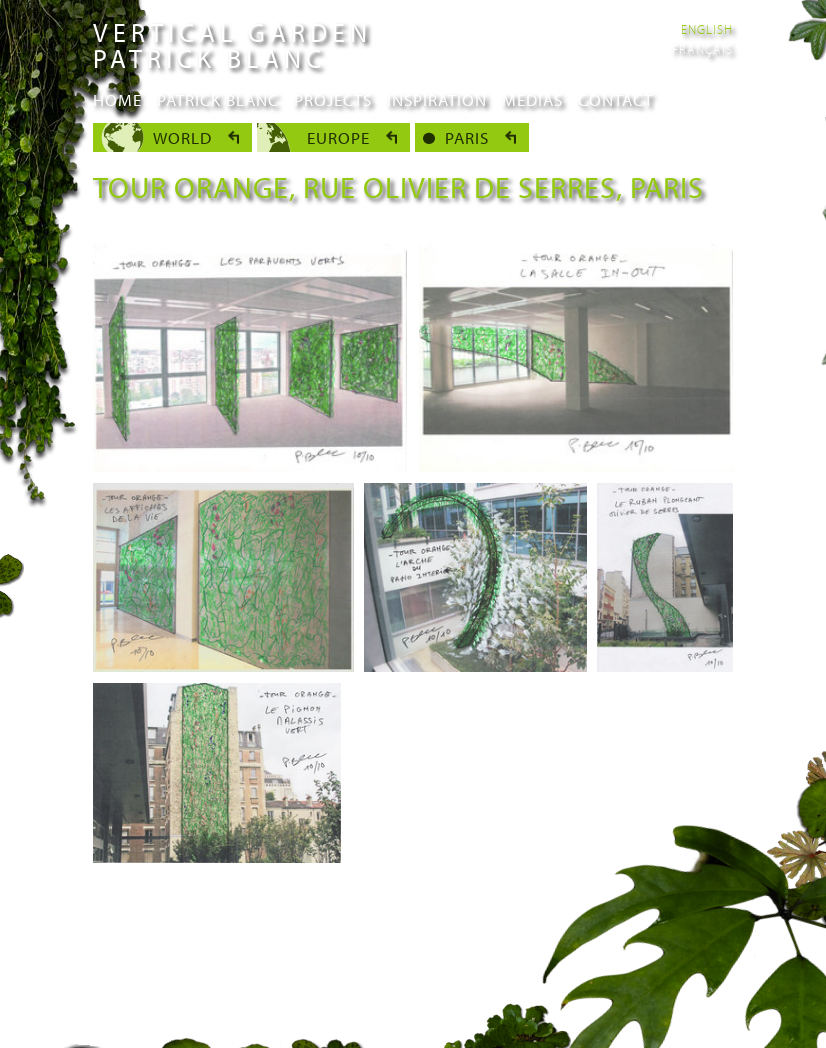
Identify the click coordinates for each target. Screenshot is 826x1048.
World (182, 137)
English (707, 29)
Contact (615, 99)
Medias (532, 99)
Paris (467, 137)
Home (117, 99)
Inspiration (437, 99)
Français (702, 49)
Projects (333, 99)
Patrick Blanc (218, 99)
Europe (338, 137)
